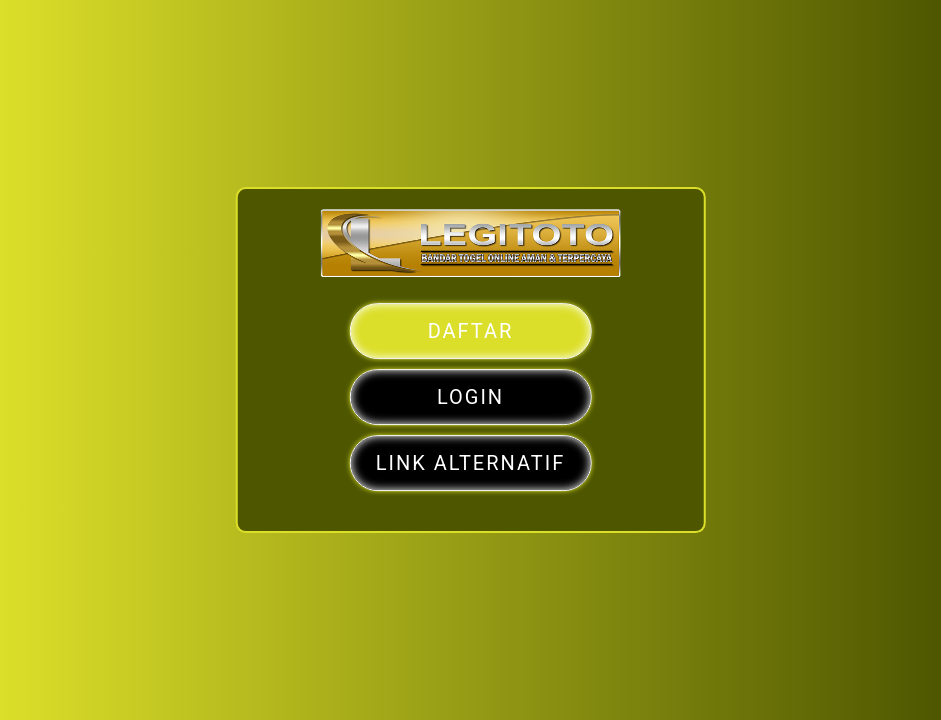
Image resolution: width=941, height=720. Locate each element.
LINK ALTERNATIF (470, 463)
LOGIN (470, 397)
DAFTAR (471, 331)
